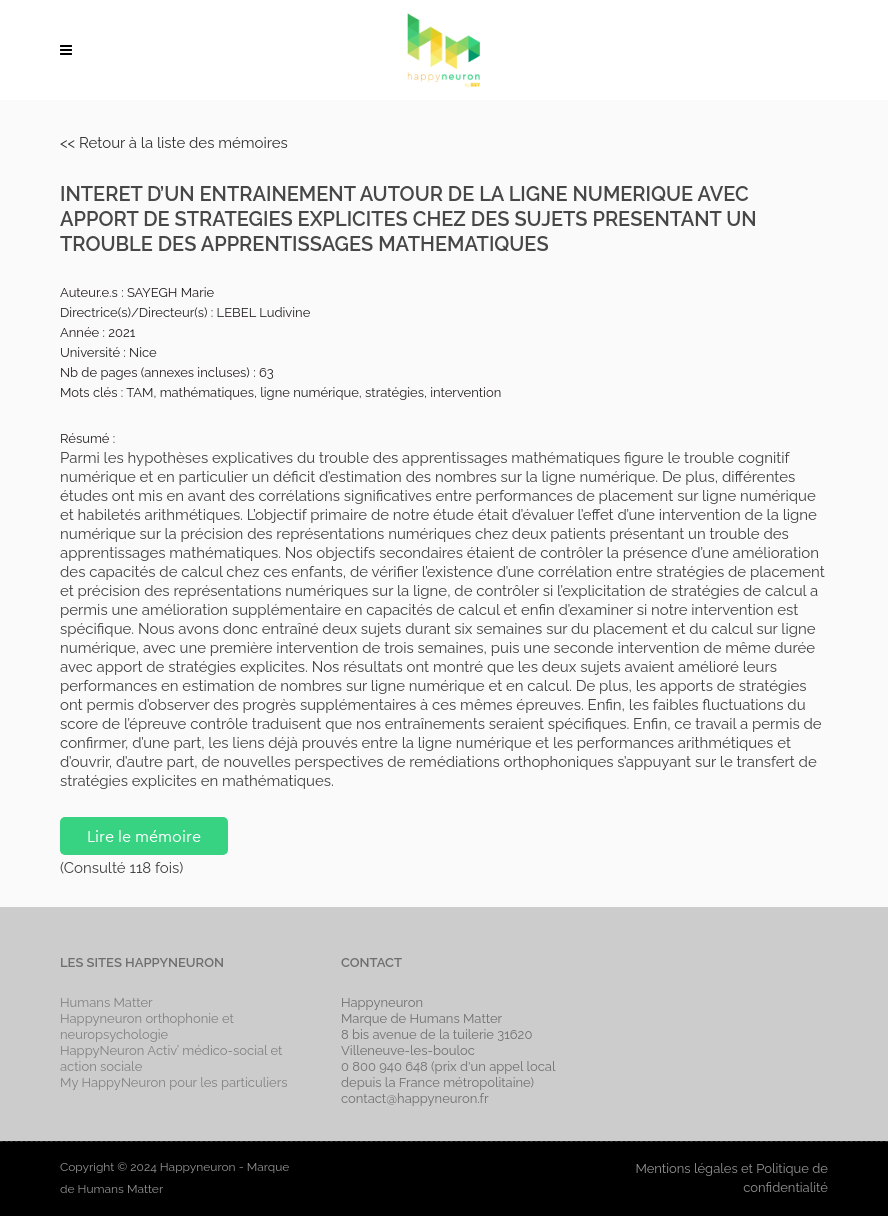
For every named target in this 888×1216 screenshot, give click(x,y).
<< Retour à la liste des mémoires (174, 143)
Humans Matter (106, 1002)
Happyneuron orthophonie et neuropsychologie (147, 1026)
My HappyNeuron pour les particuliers (174, 1082)
